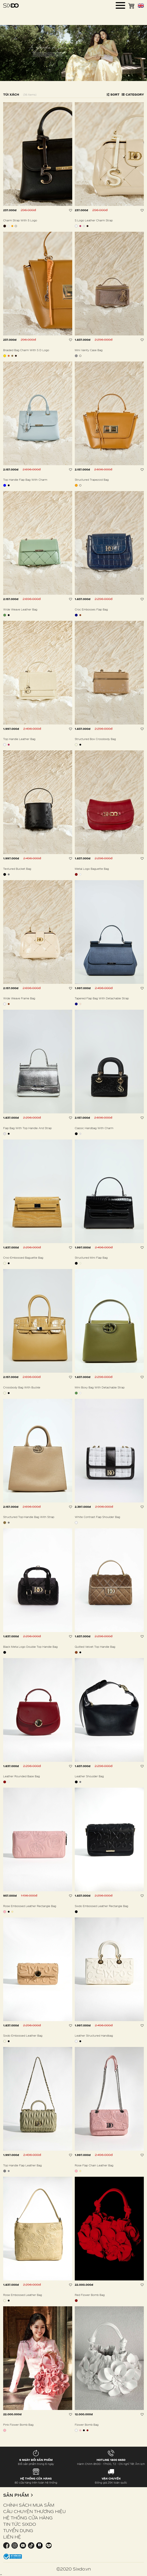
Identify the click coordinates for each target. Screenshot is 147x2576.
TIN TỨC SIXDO (19, 2524)
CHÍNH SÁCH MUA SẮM (28, 2505)
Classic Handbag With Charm (94, 1128)
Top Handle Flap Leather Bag (22, 2165)
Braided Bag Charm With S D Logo (26, 350)
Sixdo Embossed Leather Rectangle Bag (101, 1905)
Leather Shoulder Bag (89, 1776)
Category (133, 94)
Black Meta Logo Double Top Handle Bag (30, 1646)
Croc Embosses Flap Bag (91, 609)
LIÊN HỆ (12, 2536)
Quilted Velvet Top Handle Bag (95, 1646)
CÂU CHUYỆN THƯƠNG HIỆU (34, 2511)
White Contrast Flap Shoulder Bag (97, 1516)
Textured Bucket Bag (17, 868)
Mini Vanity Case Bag (89, 350)
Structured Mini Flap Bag (91, 1257)
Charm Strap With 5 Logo (20, 220)
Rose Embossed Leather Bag (22, 2294)
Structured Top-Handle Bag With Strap (28, 1516)
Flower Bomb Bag (86, 2424)
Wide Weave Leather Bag (20, 609)
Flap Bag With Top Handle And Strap (27, 1128)
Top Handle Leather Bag (19, 738)
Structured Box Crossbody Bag (95, 738)
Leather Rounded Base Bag (21, 1776)
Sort (113, 94)
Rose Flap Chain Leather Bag (94, 2165)
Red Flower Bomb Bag (90, 2294)
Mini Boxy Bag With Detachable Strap (100, 1387)
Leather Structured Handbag (94, 2035)
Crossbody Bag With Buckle (21, 1387)
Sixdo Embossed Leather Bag (22, 2035)
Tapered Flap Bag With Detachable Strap (102, 998)
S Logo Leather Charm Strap (94, 220)
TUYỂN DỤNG (18, 2530)
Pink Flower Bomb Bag (18, 2424)
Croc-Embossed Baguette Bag (23, 1257)
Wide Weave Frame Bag (19, 998)
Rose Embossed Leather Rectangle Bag (29, 1905)
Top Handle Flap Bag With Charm (25, 479)
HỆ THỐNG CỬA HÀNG (28, 2517)
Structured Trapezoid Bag (92, 479)
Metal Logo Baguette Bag (92, 868)
